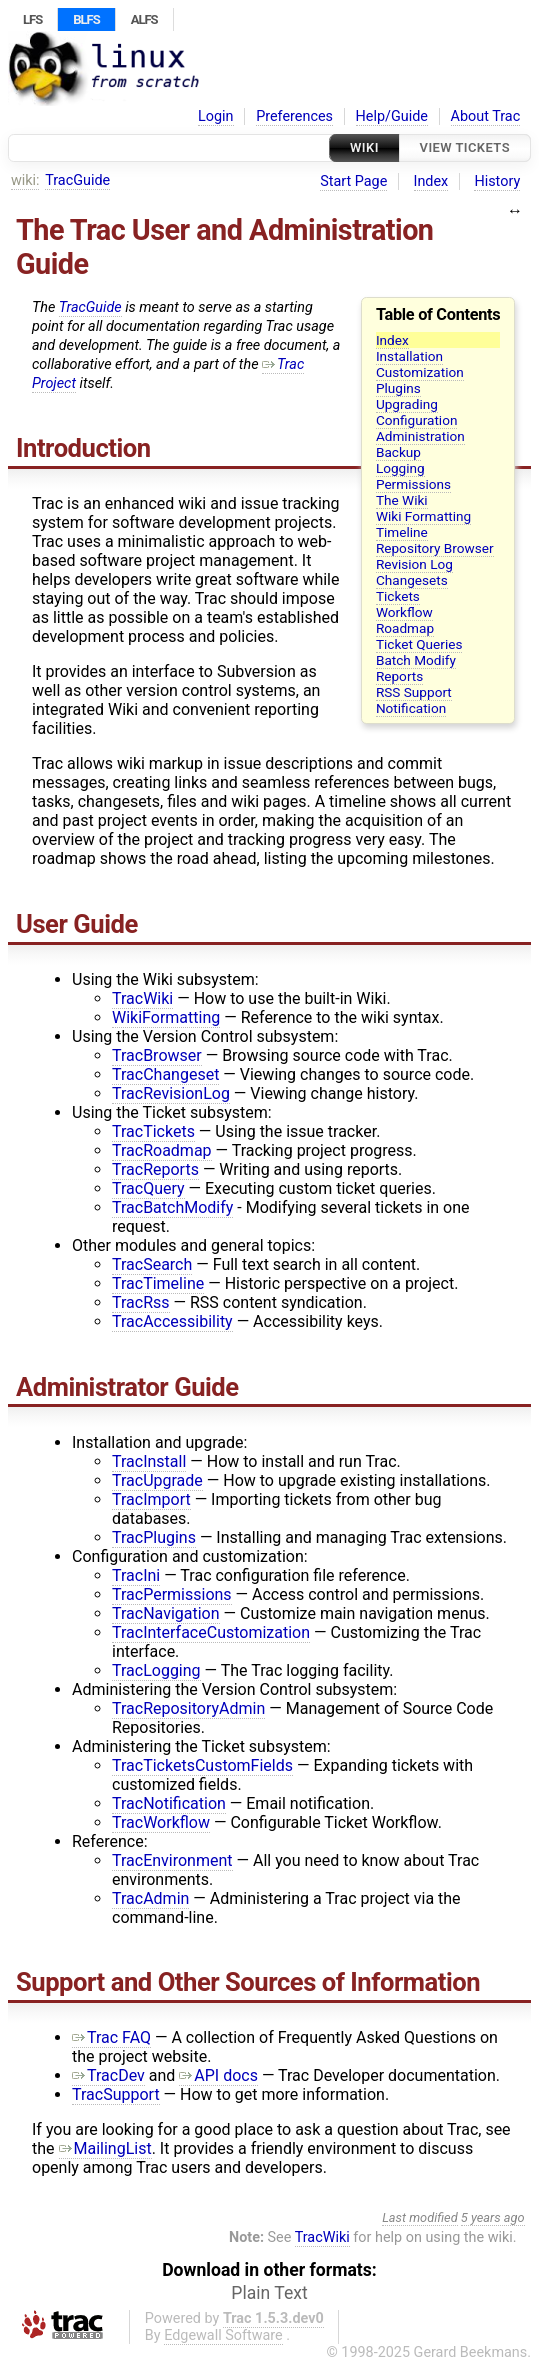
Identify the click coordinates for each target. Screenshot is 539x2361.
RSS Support (414, 692)
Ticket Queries (419, 644)
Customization (420, 372)
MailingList (105, 2148)
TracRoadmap (162, 1150)
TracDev (108, 2075)
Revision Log (414, 564)
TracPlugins (154, 1537)
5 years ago (493, 2217)
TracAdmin (150, 1898)
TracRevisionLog (171, 1093)
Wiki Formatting (423, 516)
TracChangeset (165, 1074)
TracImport (151, 1499)
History (497, 181)
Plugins (398, 388)
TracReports (155, 1169)
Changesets (412, 580)
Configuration (417, 420)
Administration (420, 436)
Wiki (364, 147)
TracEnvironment (172, 1860)
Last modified (420, 2217)
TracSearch (152, 1264)
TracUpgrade (157, 1480)
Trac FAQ (111, 2037)
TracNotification (169, 1803)
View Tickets (465, 147)
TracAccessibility (172, 1321)
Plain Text (269, 2293)
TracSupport (116, 2094)
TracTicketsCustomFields (202, 1765)
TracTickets (153, 1131)
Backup (398, 452)
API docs (218, 2075)
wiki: (25, 180)
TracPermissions (172, 1594)
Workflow (404, 612)
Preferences (294, 116)
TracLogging (156, 1670)
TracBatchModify (172, 1207)
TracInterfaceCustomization (211, 1632)
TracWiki (142, 998)
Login (216, 116)
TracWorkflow (161, 1822)
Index (431, 181)
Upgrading (407, 404)
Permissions (413, 484)
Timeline (402, 532)
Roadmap (405, 628)
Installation (409, 356)
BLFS (86, 19)
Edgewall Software (223, 2335)
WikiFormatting (166, 1017)
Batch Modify (416, 660)
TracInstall (149, 1461)
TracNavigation (166, 1613)
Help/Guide (392, 116)
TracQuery (148, 1188)
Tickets (398, 596)
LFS (32, 19)
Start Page (353, 181)
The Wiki (402, 500)
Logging (400, 468)
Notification (411, 708)
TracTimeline (158, 1283)
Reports (399, 676)
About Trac (486, 116)
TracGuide (77, 180)
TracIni (136, 1575)
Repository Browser (435, 548)
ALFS (144, 19)
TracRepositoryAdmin (188, 1708)
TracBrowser (157, 1055)
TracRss (141, 1302)
